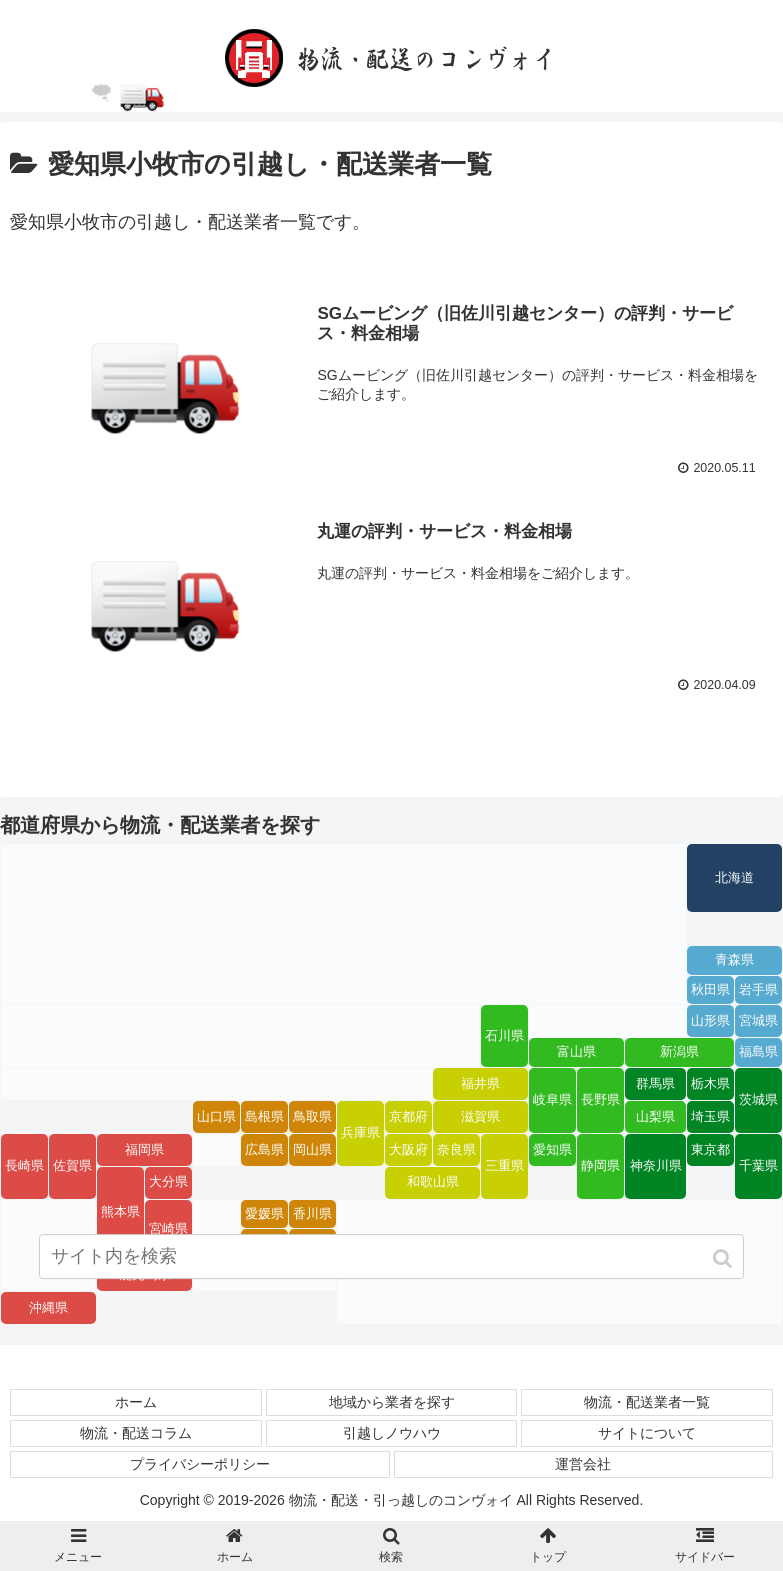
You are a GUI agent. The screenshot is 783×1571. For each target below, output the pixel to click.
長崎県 (24, 1165)
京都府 (408, 1116)
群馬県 (655, 1083)
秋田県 (710, 989)
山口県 (216, 1116)
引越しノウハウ (392, 1432)
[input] (391, 1262)
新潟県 (679, 1051)
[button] (724, 1264)
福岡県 (144, 1148)
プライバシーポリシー (200, 1463)
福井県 (480, 1083)
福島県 (758, 1051)
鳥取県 (312, 1116)
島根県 (264, 1116)
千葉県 (758, 1165)
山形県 (710, 1020)
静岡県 (600, 1165)
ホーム (136, 1401)
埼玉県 (710, 1116)
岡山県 (312, 1148)
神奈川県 (656, 1165)
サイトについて (647, 1432)
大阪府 (408, 1148)
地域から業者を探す (392, 1401)
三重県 (504, 1165)
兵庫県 (360, 1132)
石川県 (504, 1035)
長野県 (600, 1099)
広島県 (264, 1148)
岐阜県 (552, 1099)
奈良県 (456, 1148)
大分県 (168, 1181)
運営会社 (583, 1463)
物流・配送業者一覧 (647, 1401)
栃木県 (710, 1083)
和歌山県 (433, 1181)
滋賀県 (480, 1116)
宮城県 (758, 1020)
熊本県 (120, 1211)
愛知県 (552, 1148)
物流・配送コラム (136, 1432)
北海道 (734, 877)
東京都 (710, 1148)
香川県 (312, 1213)
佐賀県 (72, 1165)
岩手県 (758, 989)
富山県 (576, 1051)
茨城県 (758, 1099)
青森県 (734, 959)
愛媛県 (264, 1213)
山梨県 (655, 1116)
